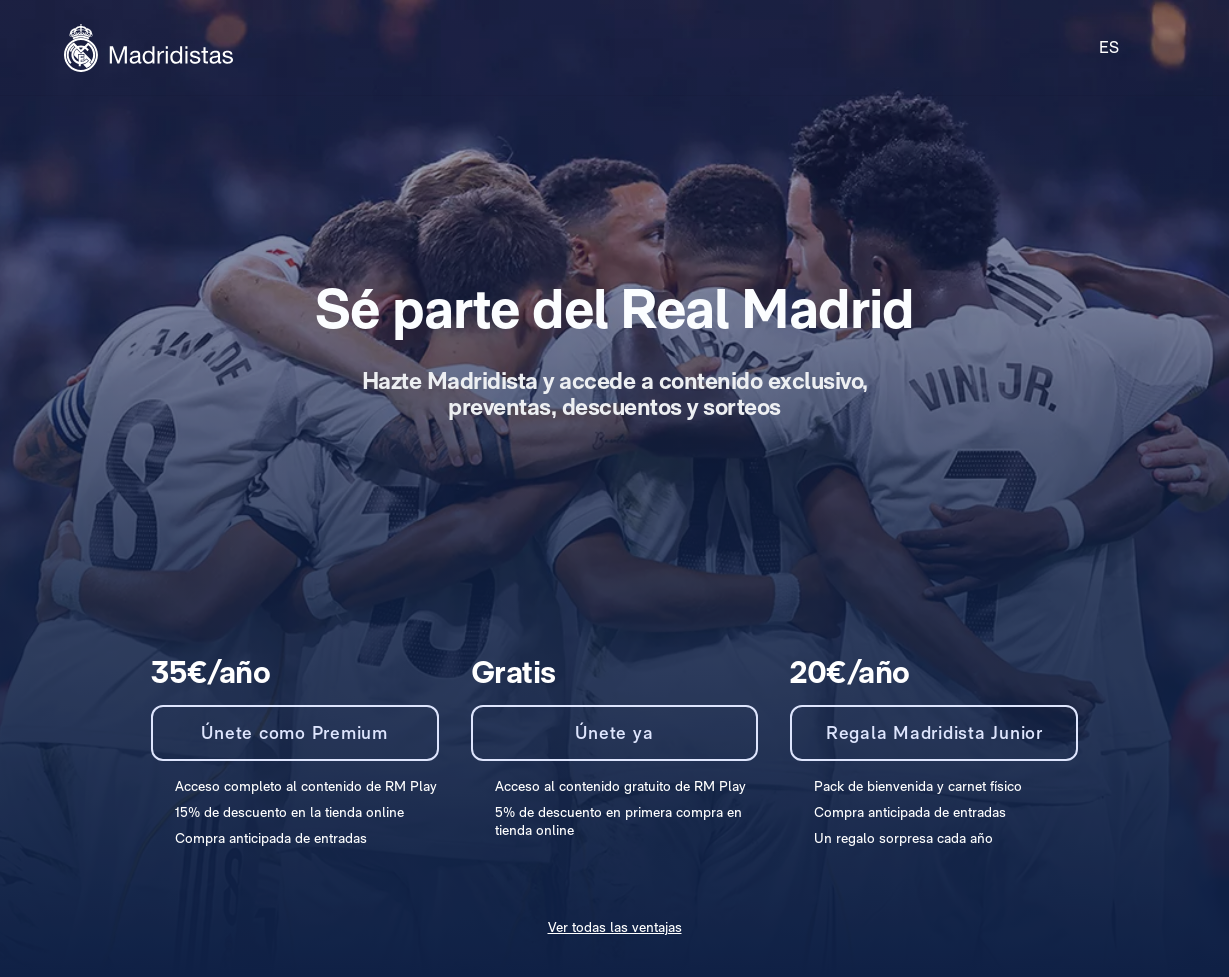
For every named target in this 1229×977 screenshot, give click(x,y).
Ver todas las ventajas (615, 927)
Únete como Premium (294, 732)
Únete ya (614, 732)
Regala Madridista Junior (934, 732)
